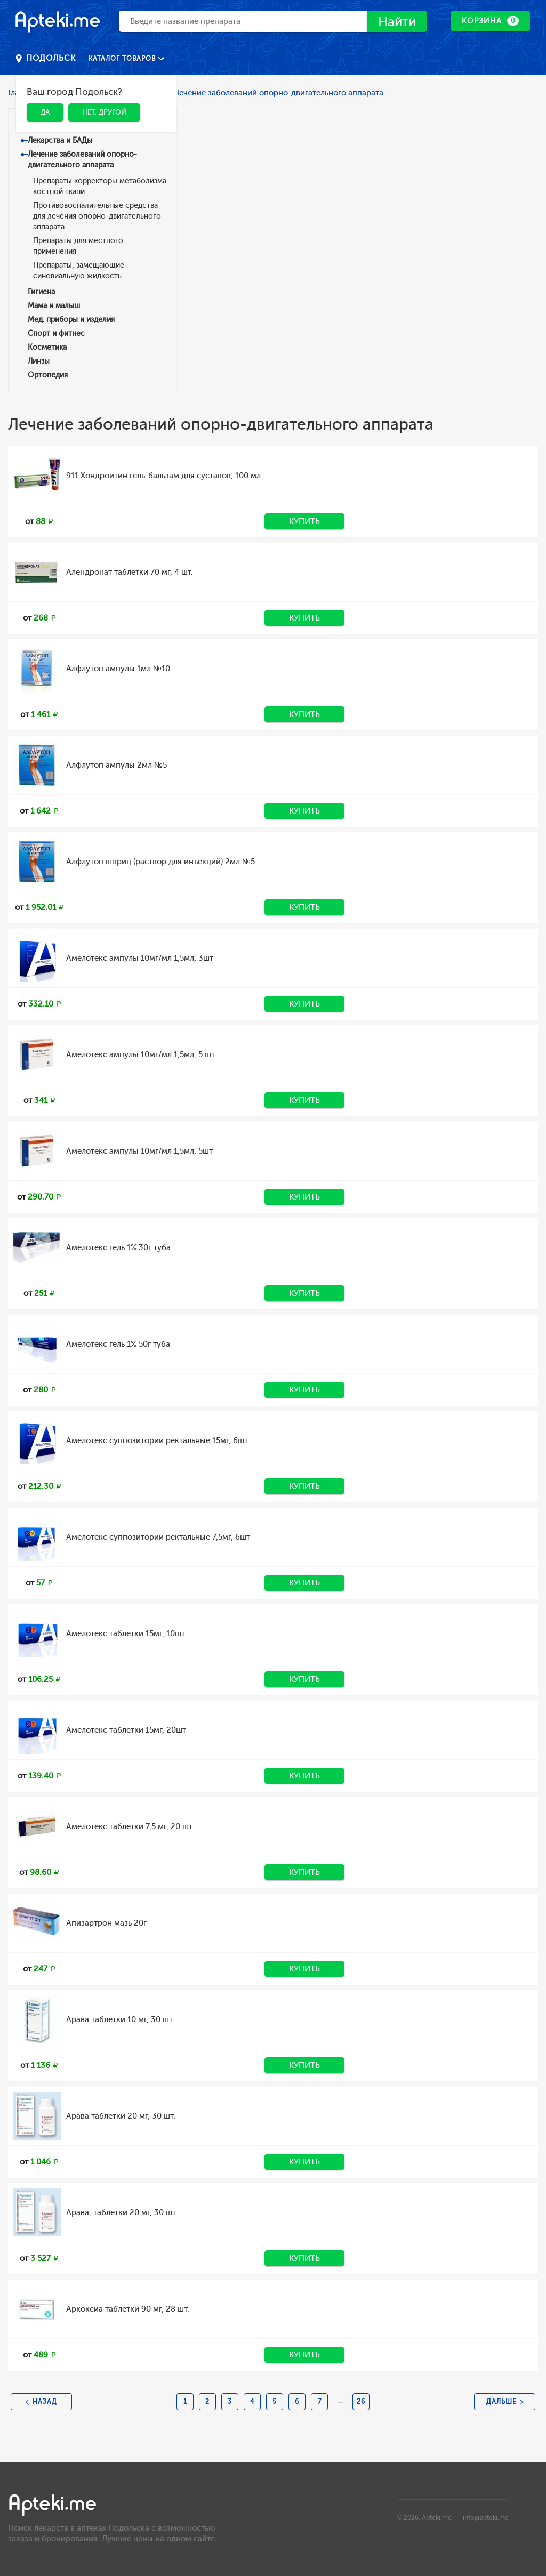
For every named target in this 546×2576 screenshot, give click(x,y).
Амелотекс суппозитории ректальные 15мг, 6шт (157, 1440)
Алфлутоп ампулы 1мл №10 (118, 668)
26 (361, 2401)
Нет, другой (104, 112)
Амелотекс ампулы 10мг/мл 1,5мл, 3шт (139, 958)
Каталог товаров (123, 58)
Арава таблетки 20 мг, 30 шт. (120, 2116)
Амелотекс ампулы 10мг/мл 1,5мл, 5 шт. (141, 1054)
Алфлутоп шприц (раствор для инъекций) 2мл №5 (160, 861)
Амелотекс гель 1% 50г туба (118, 1344)
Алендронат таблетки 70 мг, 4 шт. (129, 572)
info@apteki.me (486, 2518)
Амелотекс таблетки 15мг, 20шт (126, 1730)
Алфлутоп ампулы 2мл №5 (116, 765)
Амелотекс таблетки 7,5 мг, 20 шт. (130, 1826)
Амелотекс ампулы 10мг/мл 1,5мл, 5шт (139, 1151)
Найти (397, 21)
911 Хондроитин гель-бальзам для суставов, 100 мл (163, 475)
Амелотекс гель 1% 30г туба (118, 1247)
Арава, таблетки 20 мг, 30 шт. (122, 2212)
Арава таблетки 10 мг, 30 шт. (120, 2019)
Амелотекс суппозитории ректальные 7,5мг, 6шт (158, 1537)
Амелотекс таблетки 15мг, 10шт (125, 1633)
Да (45, 112)
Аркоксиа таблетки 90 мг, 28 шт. (127, 2309)
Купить (304, 521)
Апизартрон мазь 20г (106, 1923)
